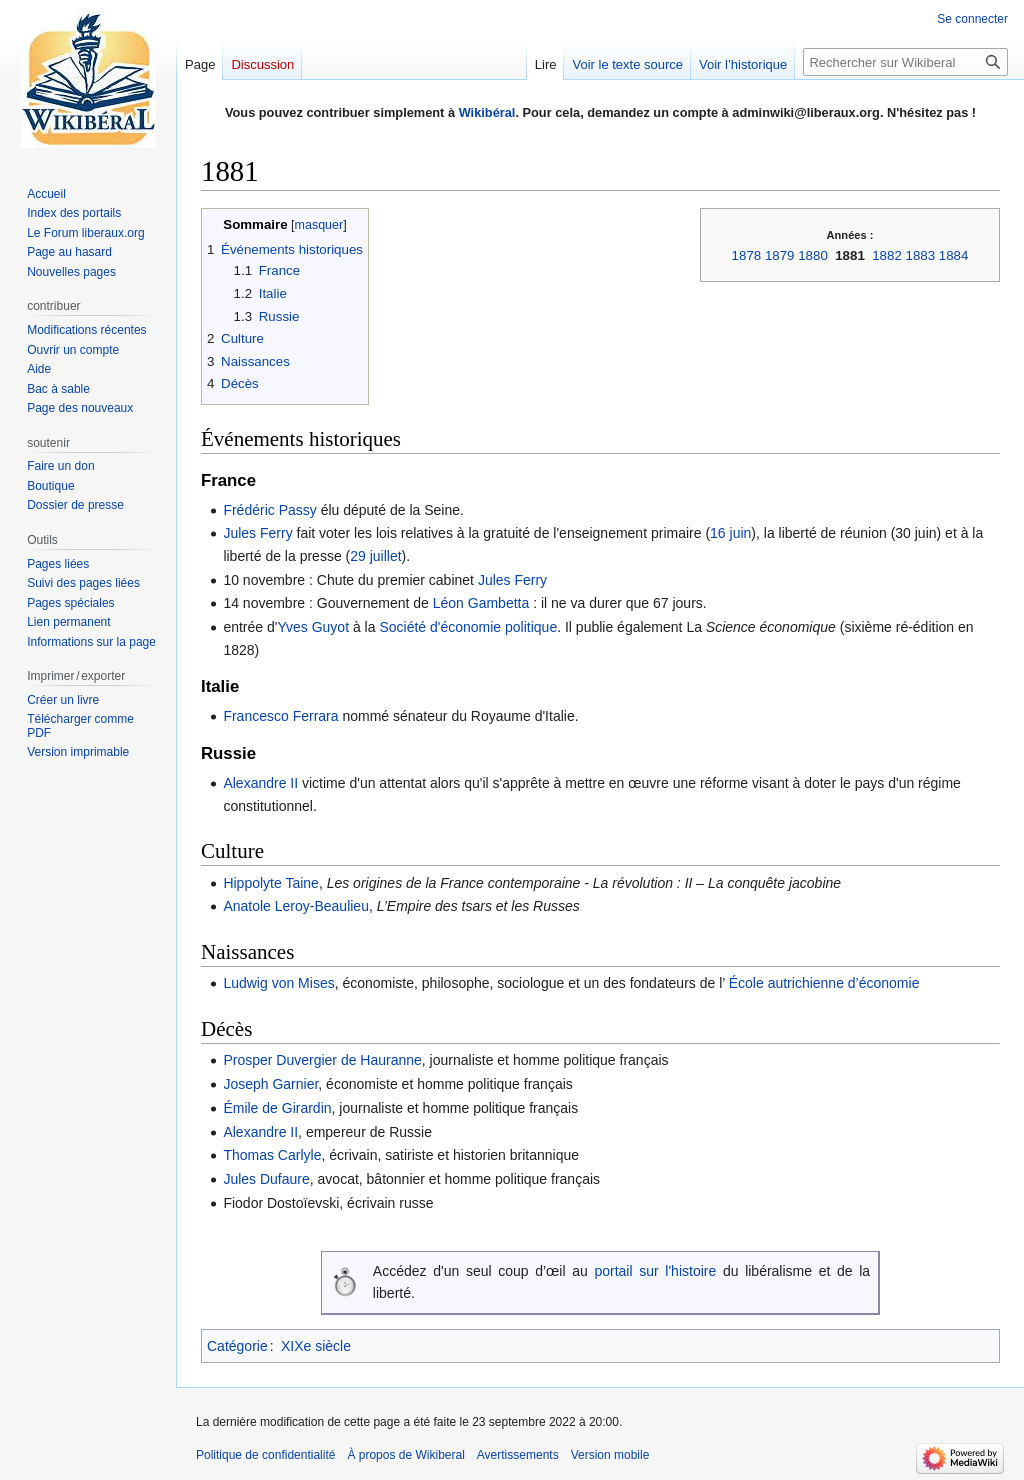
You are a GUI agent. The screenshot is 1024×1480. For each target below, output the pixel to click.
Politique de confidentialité (265, 1455)
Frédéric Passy (269, 510)
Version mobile (610, 1455)
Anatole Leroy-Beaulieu (296, 906)
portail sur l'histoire (655, 1271)
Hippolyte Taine (270, 883)
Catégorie (237, 1346)
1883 (921, 255)
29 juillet (375, 556)
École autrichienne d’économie (822, 983)
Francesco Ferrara (280, 716)
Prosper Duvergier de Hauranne (322, 1060)
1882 (887, 255)
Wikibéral (487, 112)
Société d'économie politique (468, 627)
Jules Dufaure (266, 1179)
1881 (850, 255)
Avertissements (518, 1455)
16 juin (730, 533)
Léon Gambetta (481, 603)
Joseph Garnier (270, 1084)
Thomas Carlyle (272, 1155)
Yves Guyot (313, 627)
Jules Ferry (257, 533)
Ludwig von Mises (278, 983)
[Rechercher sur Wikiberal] (905, 62)
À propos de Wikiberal (405, 1455)
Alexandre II (260, 783)
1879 (780, 255)
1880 (813, 255)
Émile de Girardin (277, 1108)
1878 (747, 255)
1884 (954, 255)
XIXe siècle (316, 1346)
